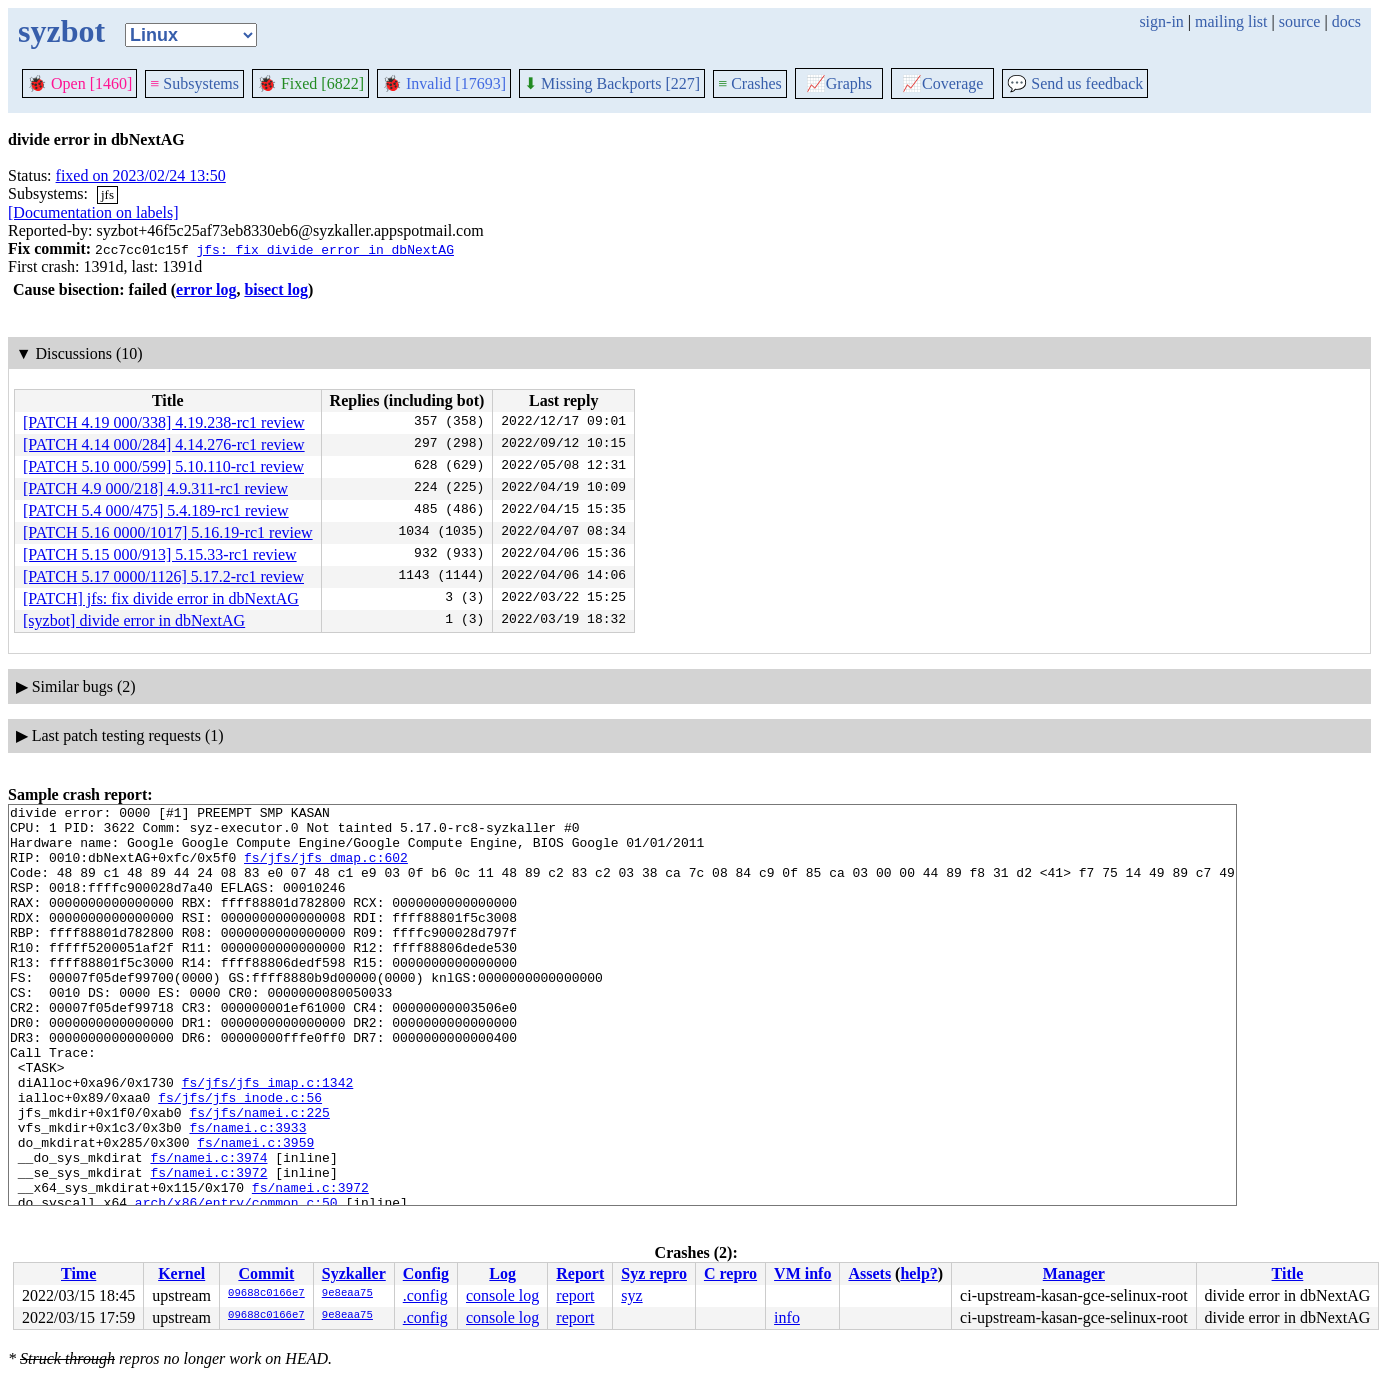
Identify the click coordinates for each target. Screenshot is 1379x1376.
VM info (802, 1273)
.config (425, 1295)
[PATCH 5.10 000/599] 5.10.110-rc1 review (163, 466)
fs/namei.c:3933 (247, 1193)
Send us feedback (1075, 83)
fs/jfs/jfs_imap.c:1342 (268, 1139)
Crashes (750, 83)
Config (426, 1273)
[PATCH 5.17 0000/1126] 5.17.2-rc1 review (163, 576)
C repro (730, 1273)
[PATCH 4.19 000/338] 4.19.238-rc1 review (164, 422)
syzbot (61, 31)
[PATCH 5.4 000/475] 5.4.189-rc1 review (156, 510)
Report (580, 1273)
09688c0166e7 (266, 1294)
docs (1346, 21)
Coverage (942, 83)
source (1300, 21)
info (787, 1317)
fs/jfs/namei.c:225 (259, 1175)
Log (502, 1273)
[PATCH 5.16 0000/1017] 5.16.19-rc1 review (168, 532)
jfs (107, 194)
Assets (869, 1273)
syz (631, 1295)
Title (1288, 1273)
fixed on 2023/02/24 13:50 (141, 175)
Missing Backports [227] (612, 83)
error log (206, 289)
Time (78, 1273)
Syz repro (654, 1273)
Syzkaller (354, 1273)
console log (502, 1295)
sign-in (1161, 21)
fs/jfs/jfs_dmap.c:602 (326, 869)
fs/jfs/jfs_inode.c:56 (240, 1157)
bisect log (276, 289)
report (575, 1295)
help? (918, 1273)
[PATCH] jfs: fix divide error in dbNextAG (161, 598)
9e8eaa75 (347, 1294)
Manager (1074, 1273)
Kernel (181, 1273)
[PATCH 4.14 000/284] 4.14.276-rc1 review (164, 444)
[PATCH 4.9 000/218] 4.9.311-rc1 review (155, 488)
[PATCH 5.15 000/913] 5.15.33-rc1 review (160, 554)
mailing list (1231, 21)
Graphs (839, 83)
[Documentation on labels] (93, 212)
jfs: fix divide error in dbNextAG (324, 249)
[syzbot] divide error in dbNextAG (134, 620)
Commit (266, 1273)
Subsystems (194, 83)
